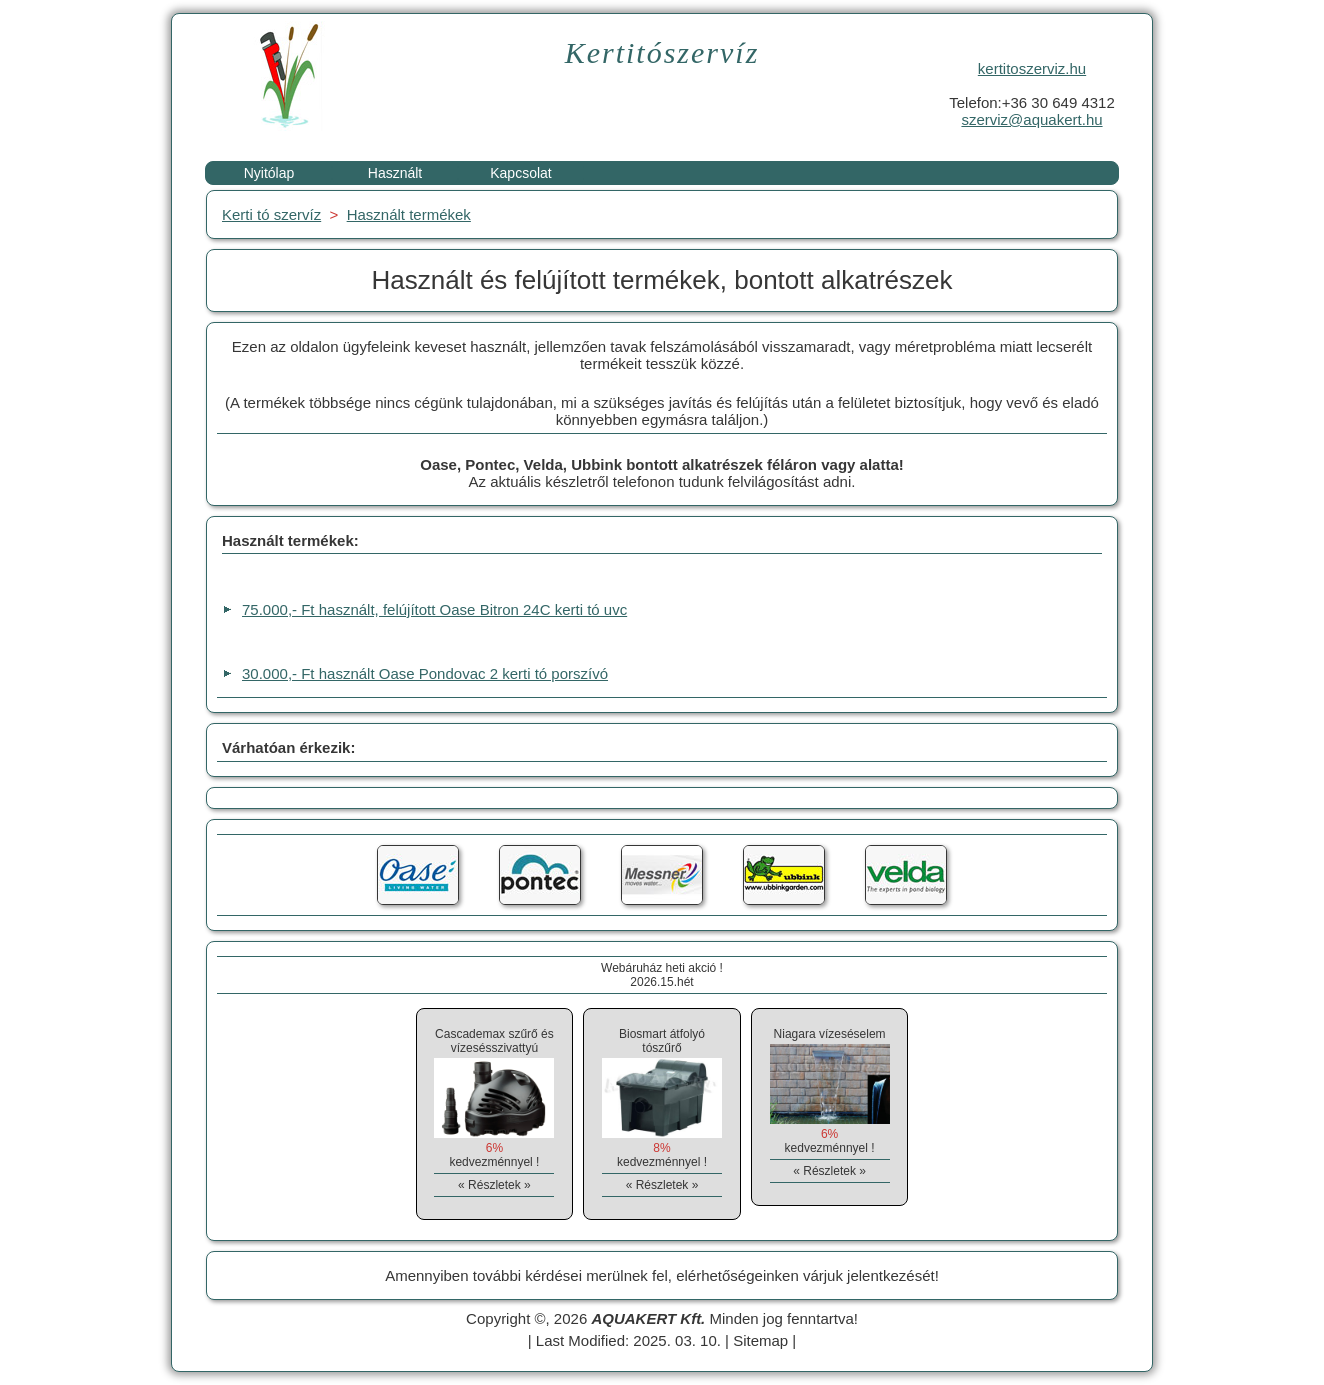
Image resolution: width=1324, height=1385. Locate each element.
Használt (395, 173)
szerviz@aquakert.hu (1031, 119)
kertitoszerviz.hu (1032, 68)
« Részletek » (494, 1185)
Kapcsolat (520, 173)
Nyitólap (269, 173)
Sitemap (760, 1340)
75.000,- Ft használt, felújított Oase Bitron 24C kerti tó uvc (434, 609)
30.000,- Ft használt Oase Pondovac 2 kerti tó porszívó (425, 673)
